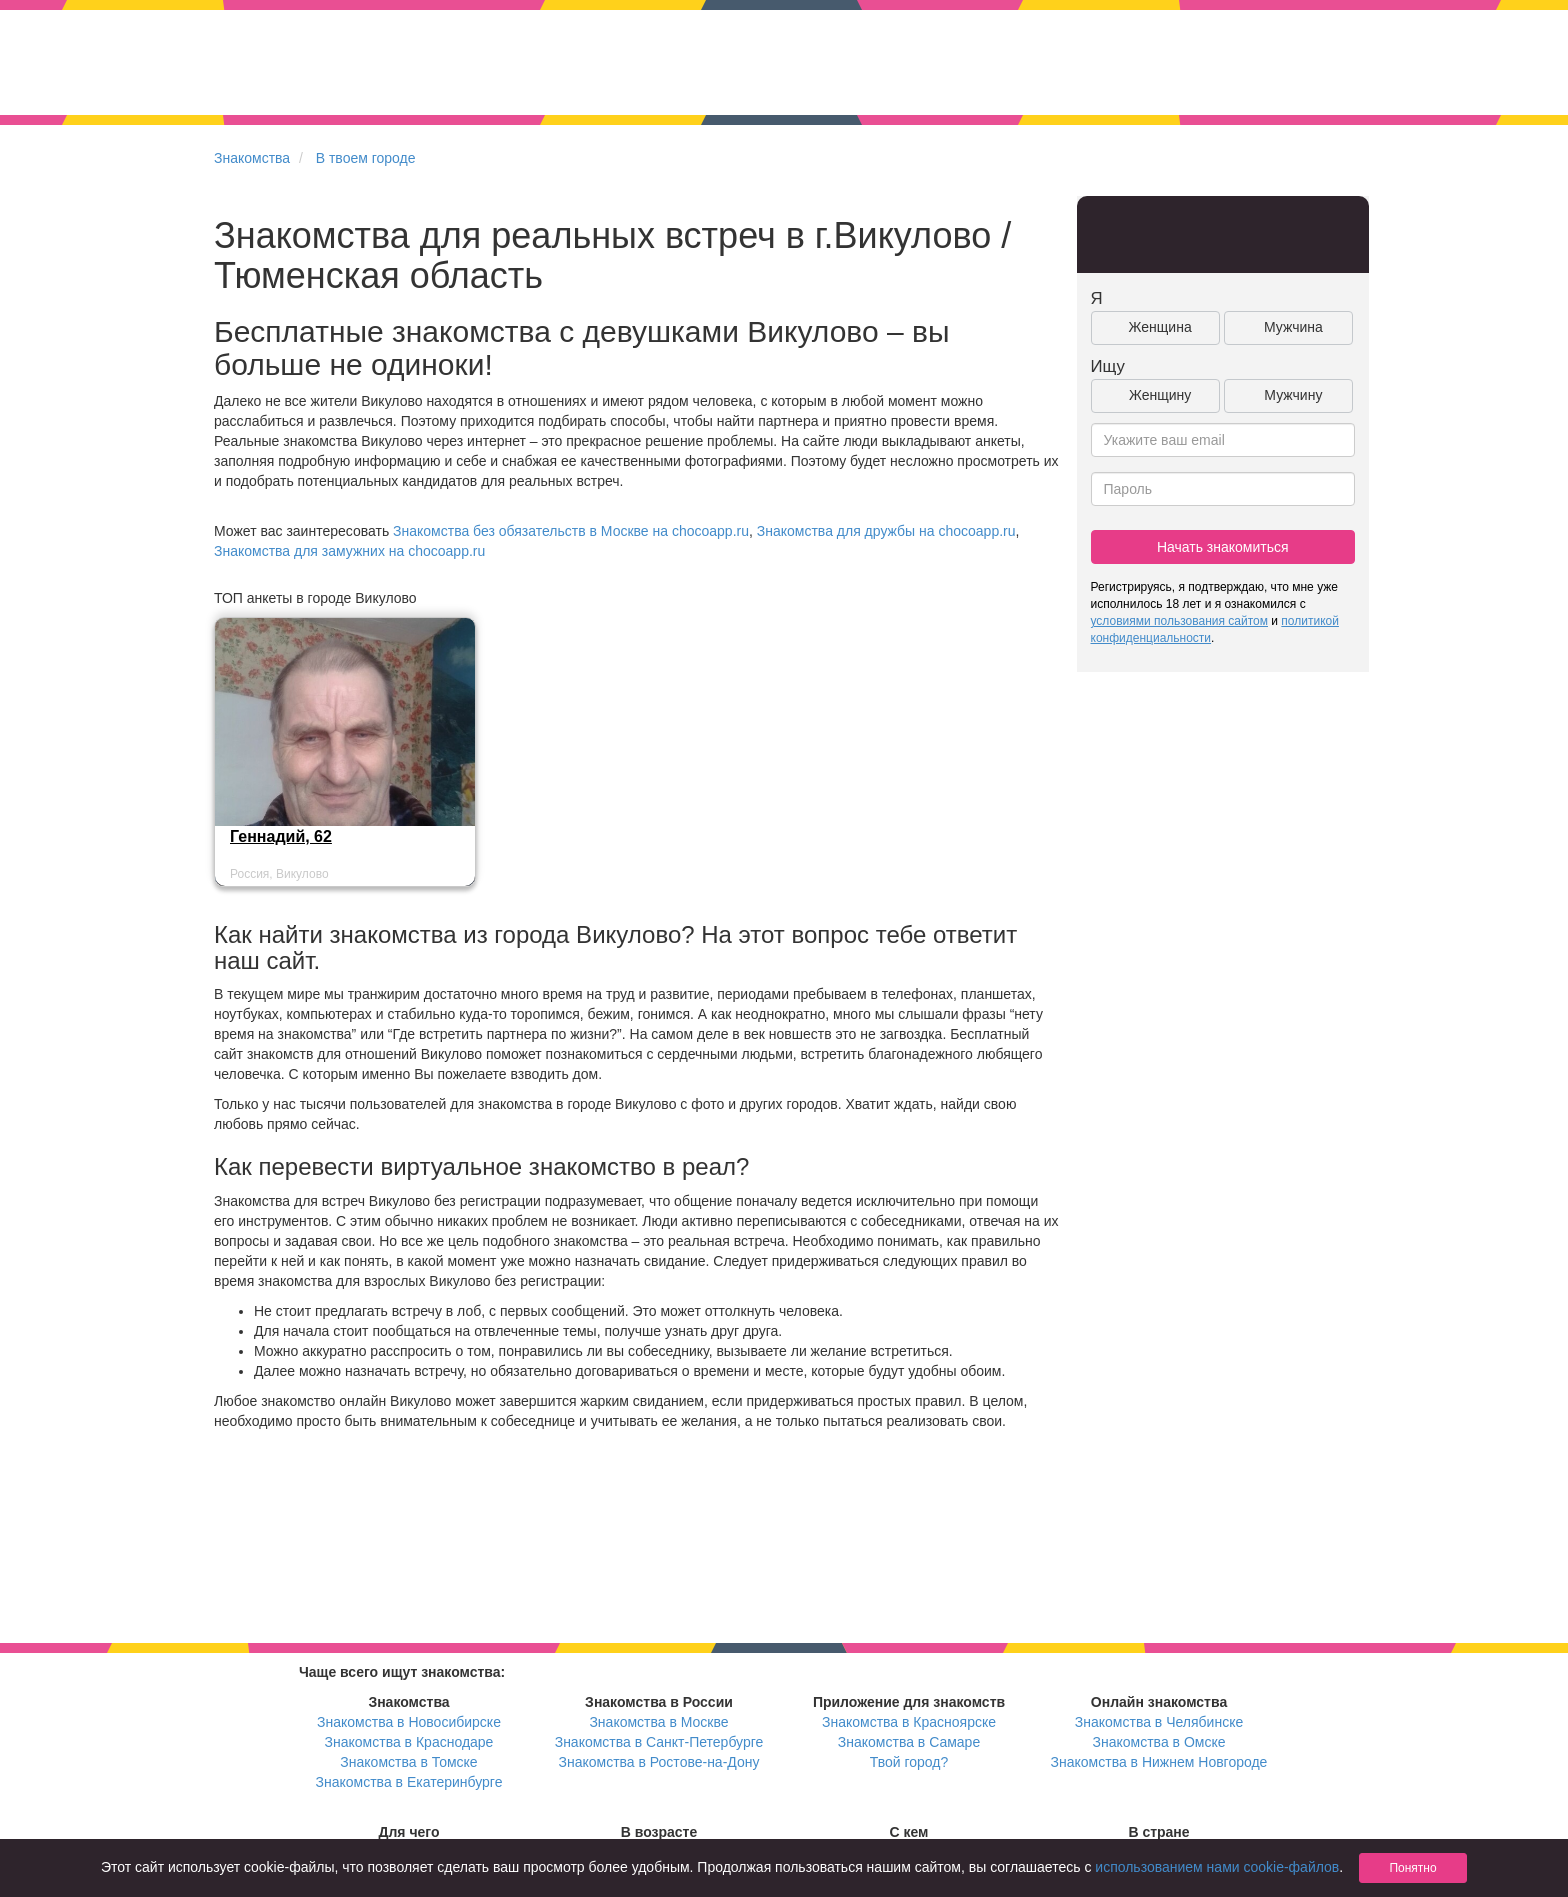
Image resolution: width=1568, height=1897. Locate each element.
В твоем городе (366, 158)
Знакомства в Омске (1159, 1742)
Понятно (1412, 1868)
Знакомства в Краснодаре (409, 1742)
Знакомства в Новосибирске (409, 1722)
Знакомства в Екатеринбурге (409, 1782)
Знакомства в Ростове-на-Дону (659, 1762)
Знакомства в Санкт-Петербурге (659, 1742)
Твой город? (909, 1762)
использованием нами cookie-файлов (1217, 1867)
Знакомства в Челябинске (1159, 1722)
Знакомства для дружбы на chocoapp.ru (886, 531)
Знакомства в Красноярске (909, 1722)
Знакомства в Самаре (909, 1742)
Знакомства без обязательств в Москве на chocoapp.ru (571, 531)
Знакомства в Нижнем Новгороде (1159, 1762)
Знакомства (252, 158)
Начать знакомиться (1223, 547)
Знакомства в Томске (408, 1762)
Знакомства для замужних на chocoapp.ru (349, 551)
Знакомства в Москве (658, 1722)
